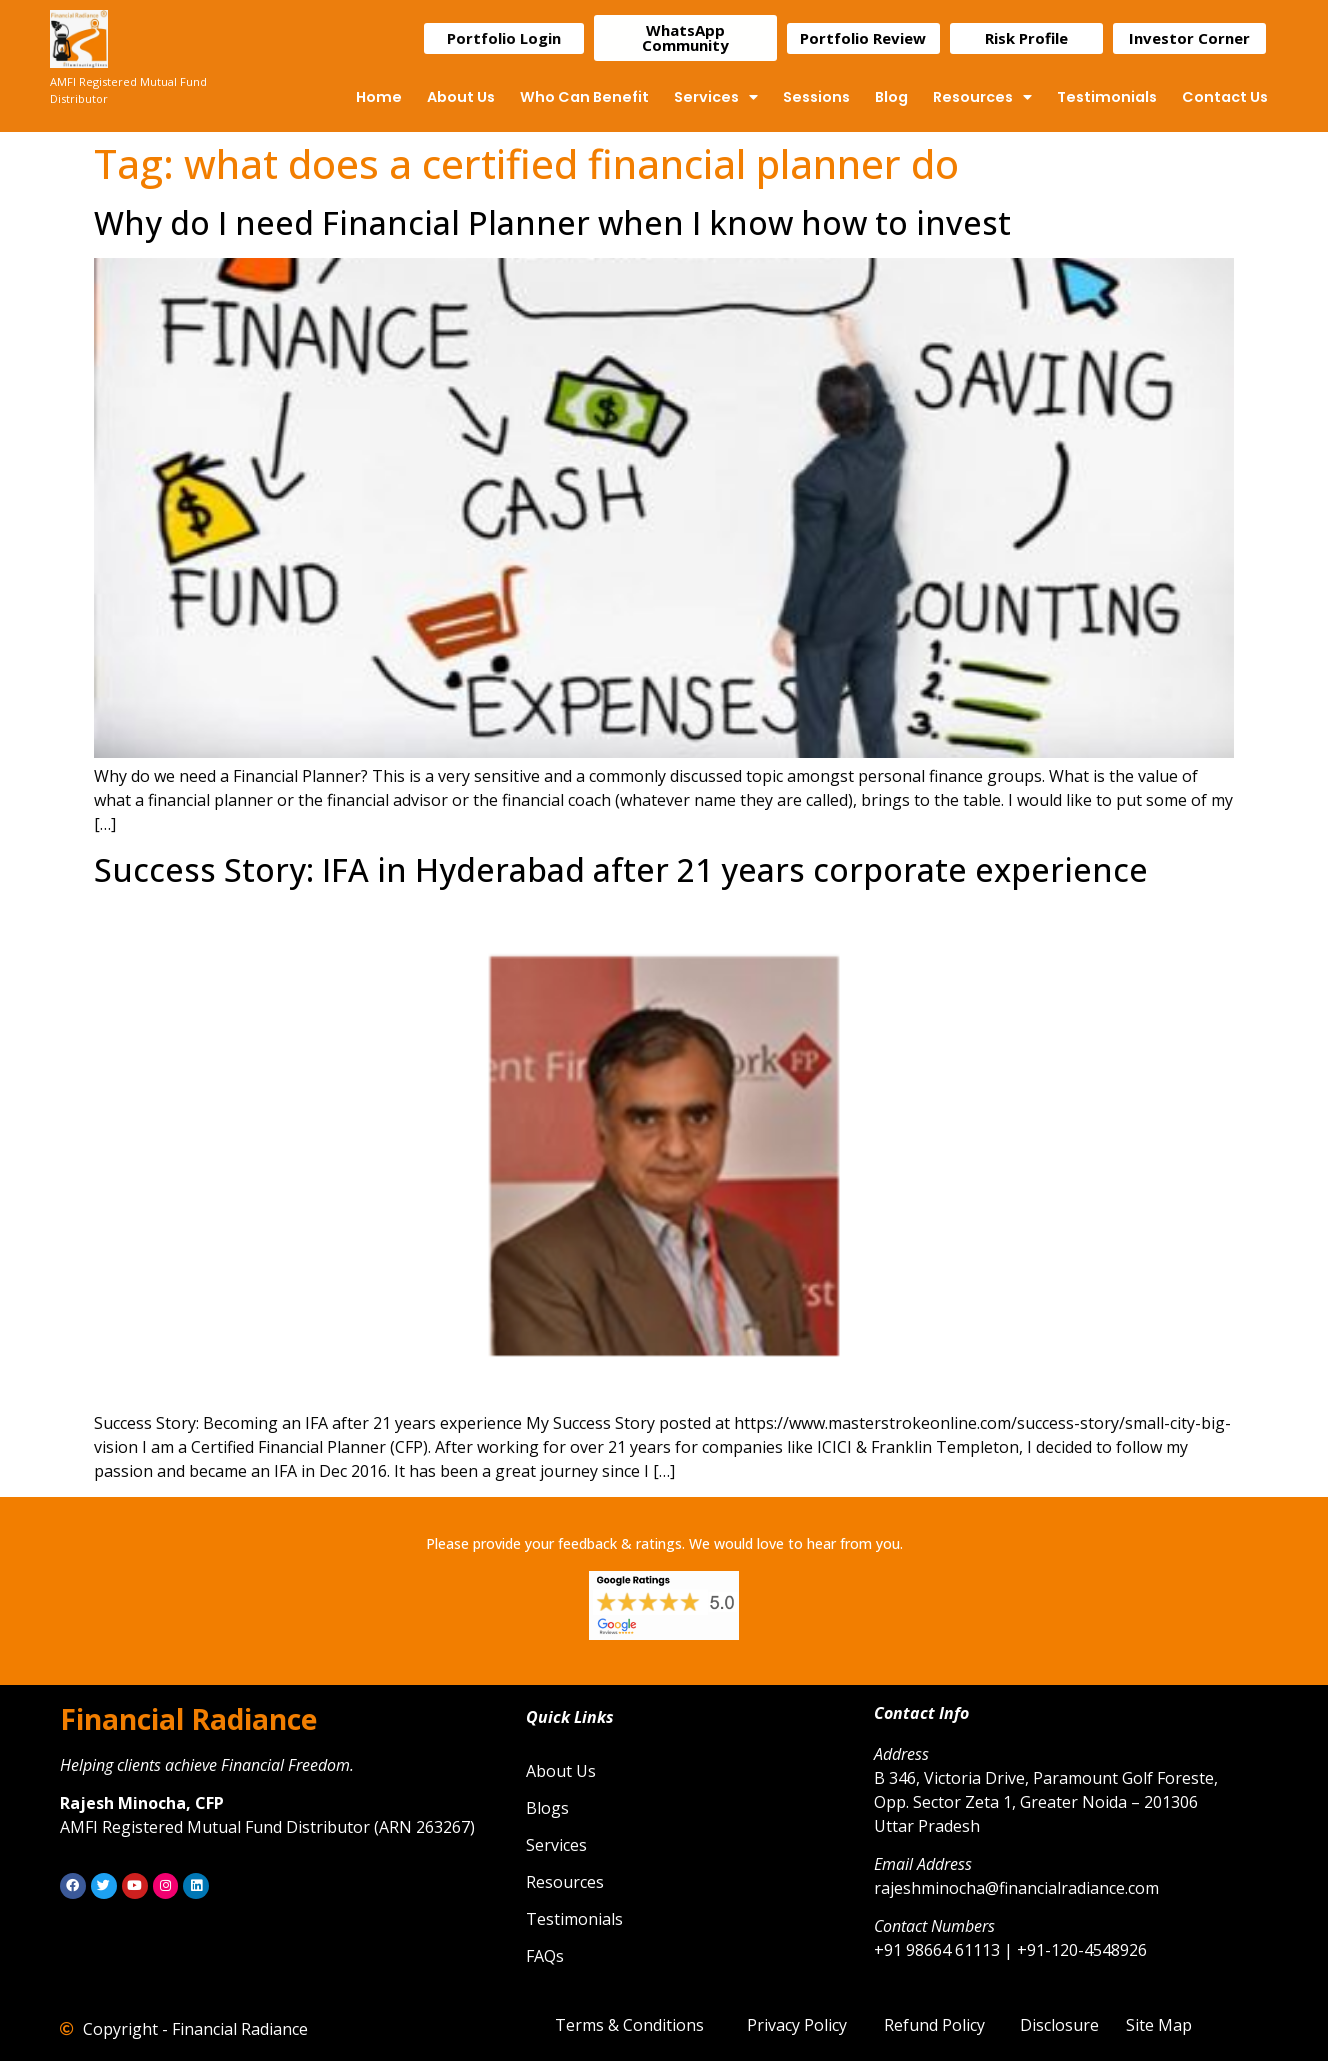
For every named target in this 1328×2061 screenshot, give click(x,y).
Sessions (816, 97)
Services (716, 97)
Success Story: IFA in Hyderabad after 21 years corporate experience (621, 869)
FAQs (545, 1956)
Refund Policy (934, 2025)
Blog (891, 97)
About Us (461, 97)
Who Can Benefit (584, 97)
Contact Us (1225, 97)
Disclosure (1059, 2025)
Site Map (1159, 2025)
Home (379, 97)
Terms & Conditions (629, 2025)
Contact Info (921, 1713)
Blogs (547, 1808)
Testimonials (1107, 97)
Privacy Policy (797, 2025)
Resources (982, 97)
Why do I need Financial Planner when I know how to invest (552, 222)
